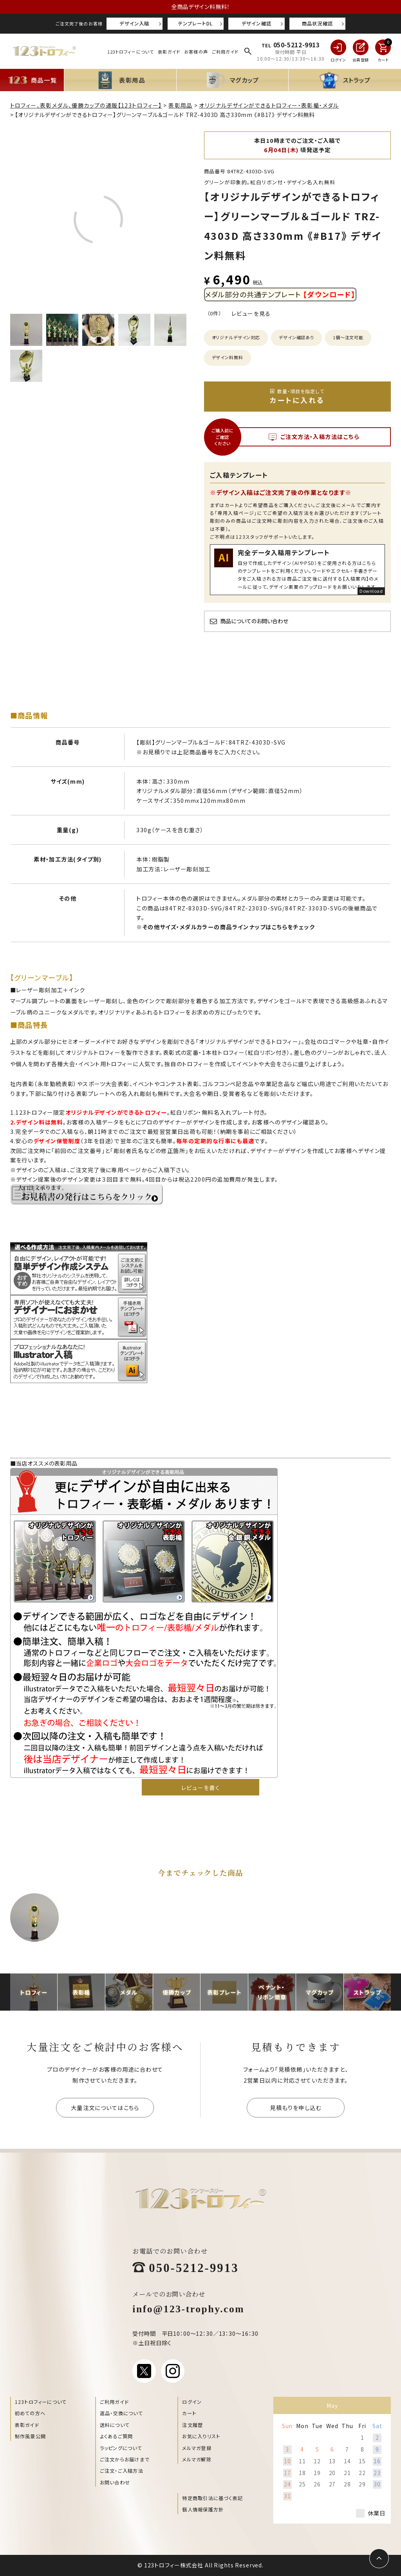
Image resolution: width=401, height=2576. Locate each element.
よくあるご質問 (116, 2436)
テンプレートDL (195, 23)
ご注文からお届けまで (124, 2459)
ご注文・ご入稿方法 (121, 2470)
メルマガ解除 (196, 2459)
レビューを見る (251, 313)
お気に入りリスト (201, 2436)
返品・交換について (121, 2413)
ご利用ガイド (225, 52)
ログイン (192, 2401)
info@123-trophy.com (188, 2308)
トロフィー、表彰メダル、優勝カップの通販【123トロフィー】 (86, 105)
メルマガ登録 (196, 2448)
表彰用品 (180, 105)
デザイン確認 (256, 23)
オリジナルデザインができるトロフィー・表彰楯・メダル (269, 105)
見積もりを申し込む (296, 2107)
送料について (115, 2424)
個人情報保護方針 (203, 2509)
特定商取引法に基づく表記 (212, 2498)
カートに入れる (297, 396)
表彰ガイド (169, 52)
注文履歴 (192, 2424)
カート (189, 2413)
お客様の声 (196, 52)
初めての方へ (30, 2413)
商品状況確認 (317, 23)
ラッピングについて (121, 2448)
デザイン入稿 (134, 23)
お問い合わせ (115, 2482)
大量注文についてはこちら (105, 2107)
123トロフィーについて (130, 52)
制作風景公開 (30, 2436)
